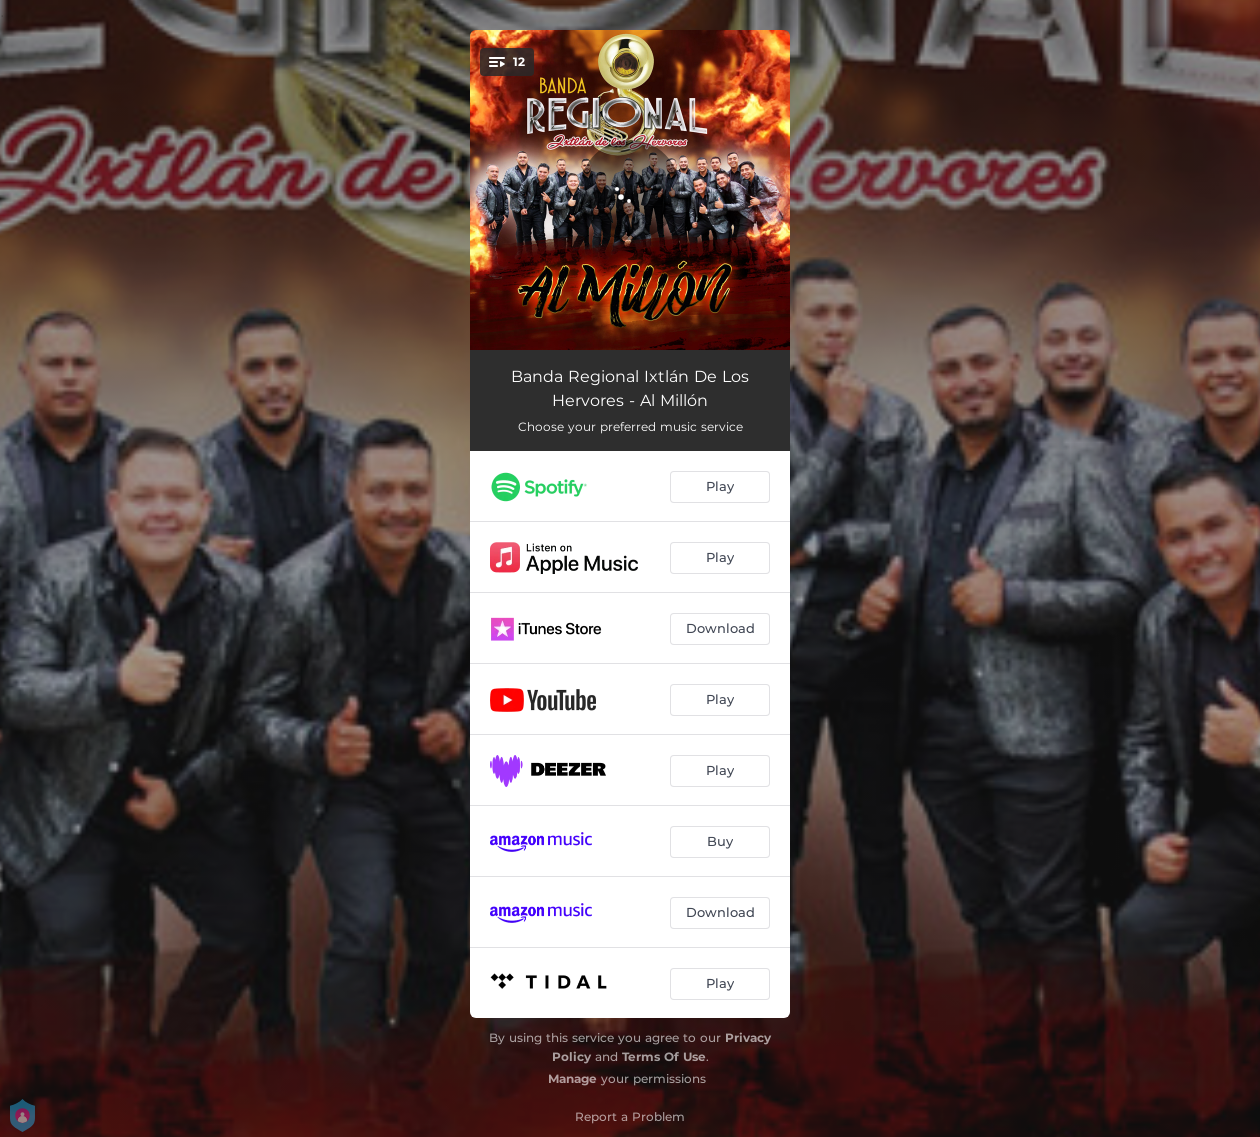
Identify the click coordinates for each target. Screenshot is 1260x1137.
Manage (572, 1078)
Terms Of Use (664, 1056)
